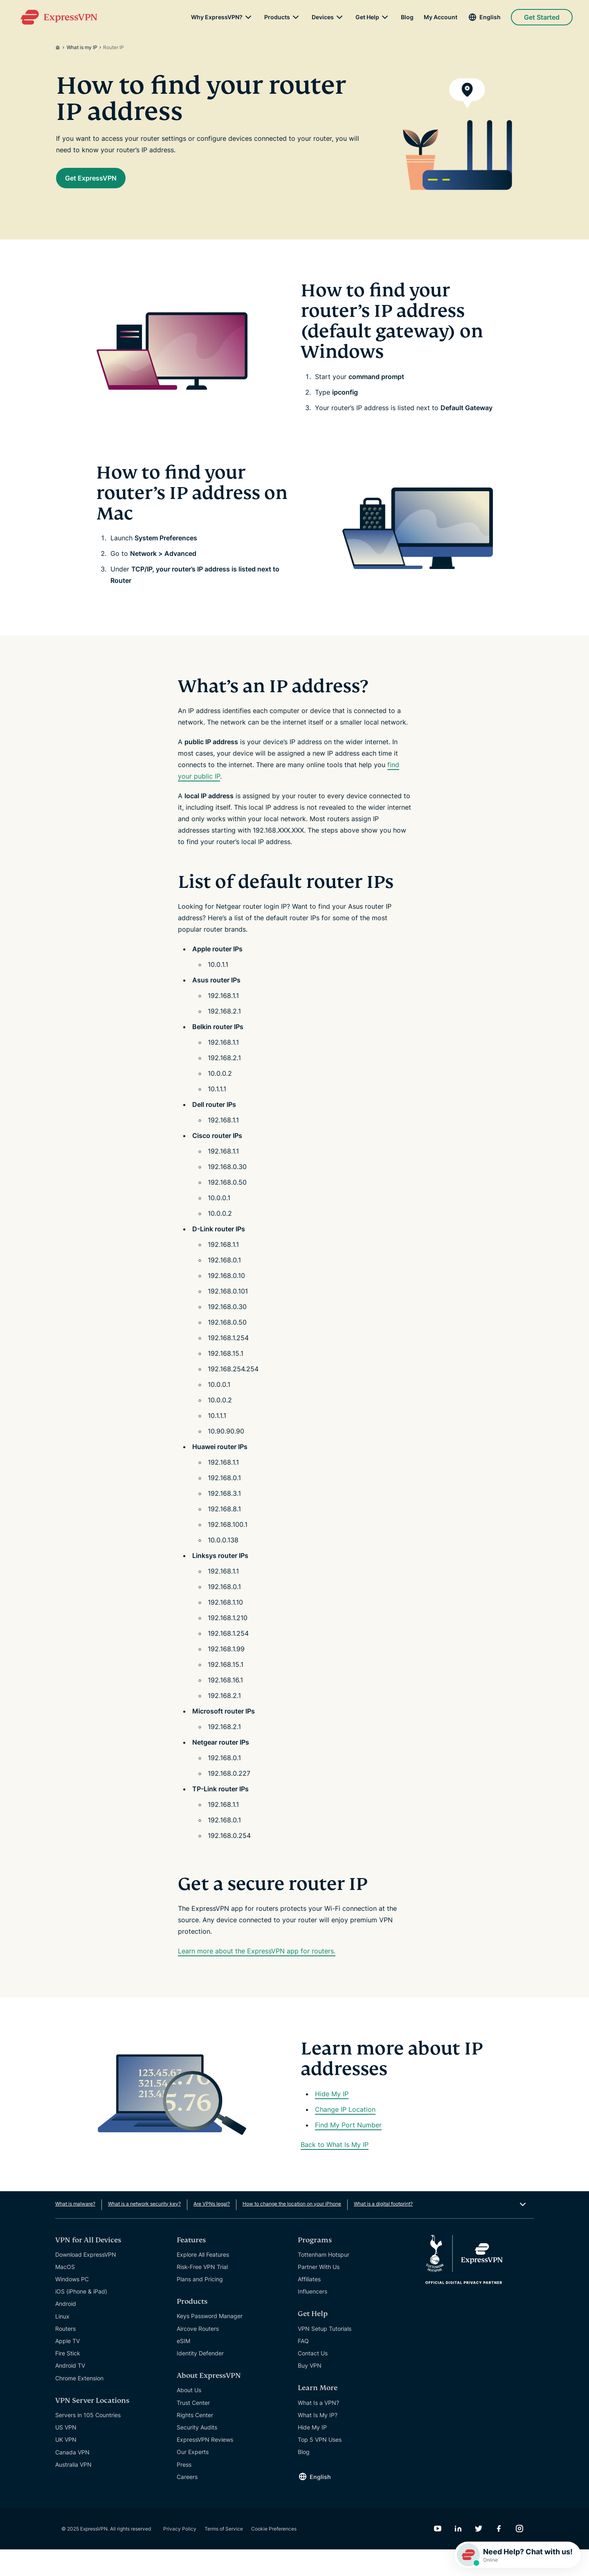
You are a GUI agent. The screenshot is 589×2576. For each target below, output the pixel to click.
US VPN (65, 2453)
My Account (440, 20)
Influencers (312, 2317)
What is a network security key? (144, 2230)
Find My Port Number (348, 2151)
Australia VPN (73, 2491)
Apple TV (67, 2367)
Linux (62, 2342)
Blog (407, 20)
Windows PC (72, 2305)
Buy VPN (309, 2392)
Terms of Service (224, 2555)
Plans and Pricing (200, 2305)
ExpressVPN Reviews (205, 2466)
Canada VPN (72, 2478)
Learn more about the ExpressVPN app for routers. (256, 1977)
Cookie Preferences (274, 2555)
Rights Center (195, 2441)
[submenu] (248, 20)
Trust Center (193, 2429)
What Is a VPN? (318, 2429)
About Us (189, 2416)
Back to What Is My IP (335, 2171)
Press (184, 2491)
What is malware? (75, 2230)
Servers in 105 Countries (88, 2441)
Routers (65, 2355)
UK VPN (65, 2466)
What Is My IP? (317, 2441)
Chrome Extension (79, 2404)
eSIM (183, 2367)
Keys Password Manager (210, 2342)
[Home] (61, 47)
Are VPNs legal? (211, 2230)
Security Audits (197, 2453)
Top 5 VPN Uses (320, 2466)
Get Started (542, 20)
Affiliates (309, 2305)
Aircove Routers (198, 2355)
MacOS (65, 2293)
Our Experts (193, 2478)
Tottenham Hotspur (323, 2281)
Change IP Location (345, 2136)
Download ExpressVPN (85, 2281)
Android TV (70, 2392)
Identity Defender (200, 2379)
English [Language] (490, 20)
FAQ (303, 2367)
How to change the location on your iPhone (292, 2230)
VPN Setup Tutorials (324, 2355)
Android (65, 2330)
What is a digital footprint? (383, 2230)
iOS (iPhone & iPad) (81, 2317)
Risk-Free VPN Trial (202, 2293)
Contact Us (313, 2379)
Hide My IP (331, 2120)
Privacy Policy (179, 2555)
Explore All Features (203, 2281)
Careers (187, 2503)
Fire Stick (67, 2379)
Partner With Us (318, 2293)
